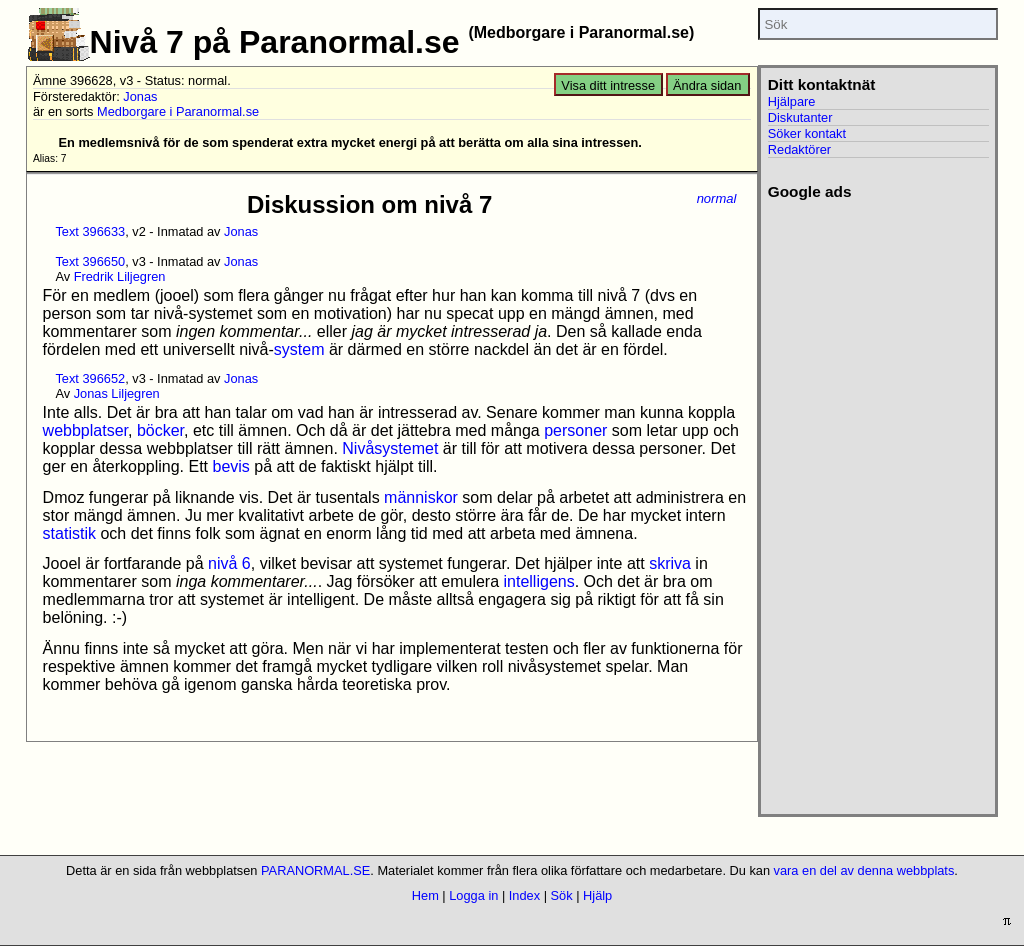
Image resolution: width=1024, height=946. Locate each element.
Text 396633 (90, 231)
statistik (69, 533)
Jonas (140, 96)
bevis (230, 466)
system (299, 349)
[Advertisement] (875, 501)
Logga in (473, 895)
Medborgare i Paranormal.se (178, 111)
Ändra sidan (707, 85)
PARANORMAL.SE (315, 870)
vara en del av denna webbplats (864, 870)
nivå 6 (229, 563)
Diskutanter (800, 117)
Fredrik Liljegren (120, 276)
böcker (160, 430)
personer (575, 430)
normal (717, 198)
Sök (562, 895)
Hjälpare (792, 101)
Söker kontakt (807, 133)
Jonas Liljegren (117, 393)
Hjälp (597, 895)
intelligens (539, 581)
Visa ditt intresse (608, 85)
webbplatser (85, 430)
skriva (670, 563)
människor (421, 497)
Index (524, 895)
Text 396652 (90, 378)
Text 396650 (90, 261)
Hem (425, 895)
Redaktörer (799, 149)
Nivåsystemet (390, 448)
